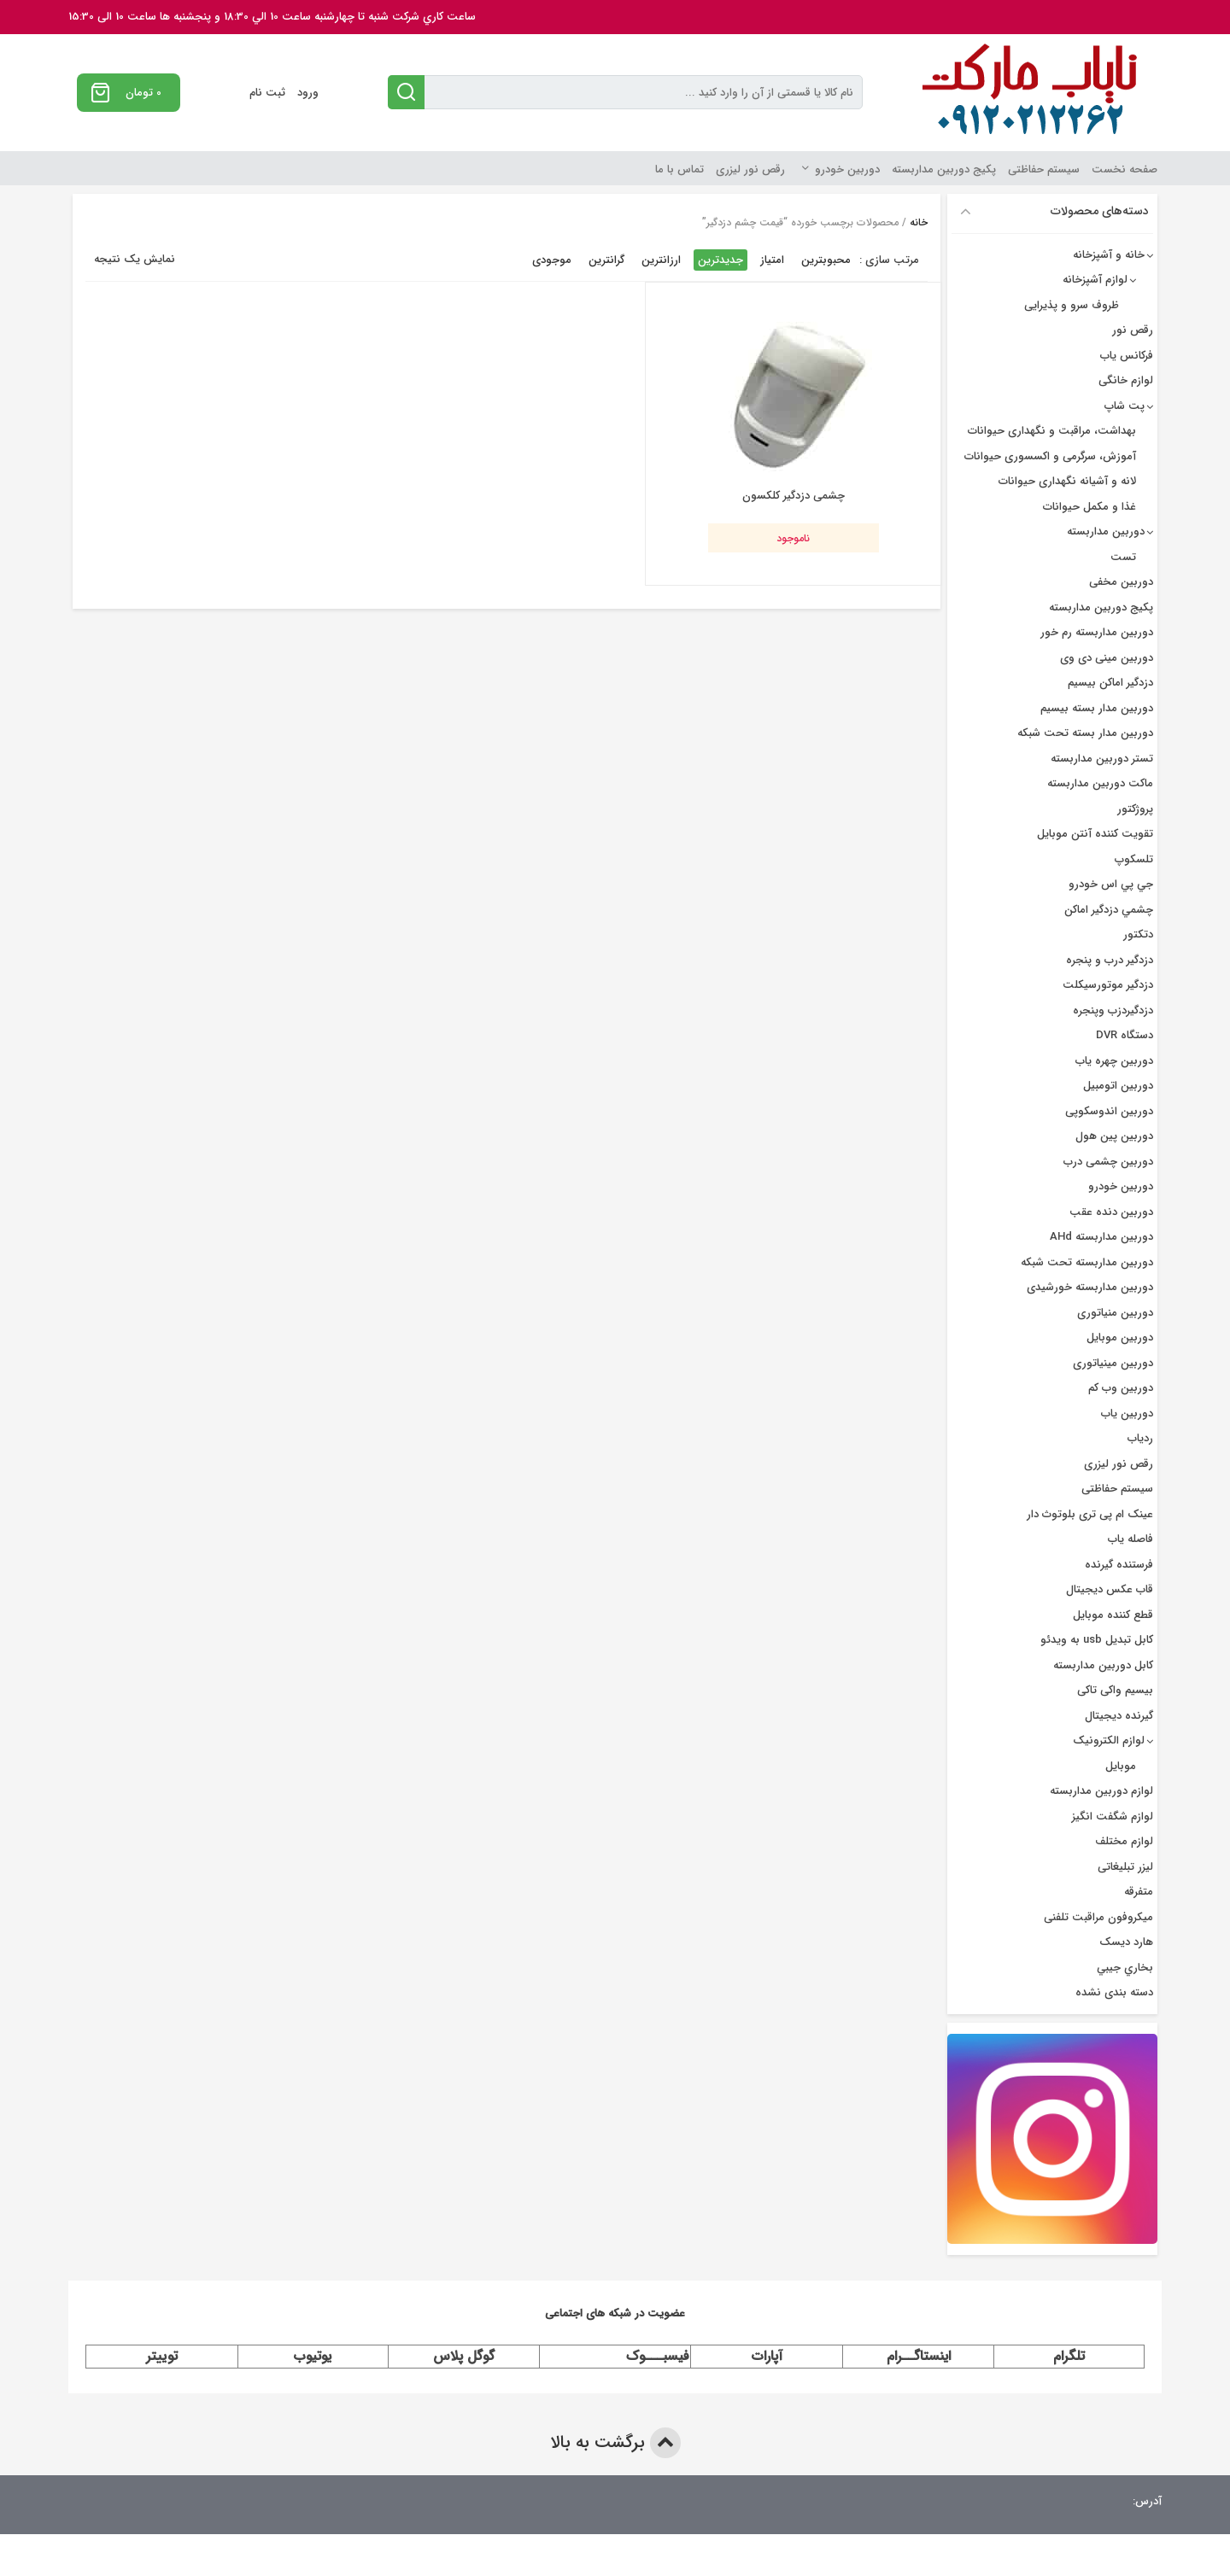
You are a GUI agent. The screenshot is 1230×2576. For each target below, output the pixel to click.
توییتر (162, 2356)
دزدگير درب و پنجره (1109, 960)
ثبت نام (267, 93)
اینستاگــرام (919, 2356)
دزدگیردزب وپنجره (1113, 1010)
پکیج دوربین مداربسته (944, 169)
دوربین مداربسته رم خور (1096, 632)
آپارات (767, 2356)
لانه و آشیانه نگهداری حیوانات (1067, 481)
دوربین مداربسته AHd (1101, 1237)
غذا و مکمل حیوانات (1089, 507)
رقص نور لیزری (750, 169)
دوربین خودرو (847, 169)
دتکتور (1138, 934)
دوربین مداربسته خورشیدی (1090, 1287)
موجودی (551, 260)
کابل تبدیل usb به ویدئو (1096, 1640)
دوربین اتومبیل (1118, 1086)
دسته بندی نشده (1114, 1992)
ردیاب (1140, 1438)
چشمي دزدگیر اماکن (1108, 910)
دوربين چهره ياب (1114, 1061)
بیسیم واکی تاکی (1115, 1690)
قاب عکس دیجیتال (1109, 1589)
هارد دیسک (1126, 1942)
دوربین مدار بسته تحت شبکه (1085, 733)
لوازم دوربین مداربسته (1101, 1791)
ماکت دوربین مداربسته (1100, 783)
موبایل (1120, 1766)
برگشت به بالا (615, 2442)
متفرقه (1138, 1892)
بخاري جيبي (1125, 1968)
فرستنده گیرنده (1119, 1565)
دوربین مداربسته (1106, 531)
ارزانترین (661, 260)
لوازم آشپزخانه (1095, 280)
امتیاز (772, 260)
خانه (919, 222)
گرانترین (606, 260)
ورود (308, 93)
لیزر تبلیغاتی (1125, 1867)
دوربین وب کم (1120, 1388)
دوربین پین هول (1114, 1136)
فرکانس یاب (1126, 356)
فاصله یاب (1130, 1539)
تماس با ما (679, 169)
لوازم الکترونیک (1109, 1740)
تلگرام (1069, 2356)
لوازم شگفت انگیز (1112, 1816)
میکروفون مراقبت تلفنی (1098, 1917)
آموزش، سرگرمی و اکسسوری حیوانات (1050, 456)
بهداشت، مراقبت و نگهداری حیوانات (1052, 431)
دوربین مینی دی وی (1106, 658)
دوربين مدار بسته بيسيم (1096, 708)
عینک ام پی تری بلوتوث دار (1090, 1514)
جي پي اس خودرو (1111, 884)
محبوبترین (826, 260)
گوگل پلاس (464, 2356)
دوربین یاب (1127, 1413)
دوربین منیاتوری (1115, 1313)
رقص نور (1132, 330)
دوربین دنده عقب (1111, 1212)
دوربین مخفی (1121, 582)
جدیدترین (720, 260)
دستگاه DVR (1124, 1035)
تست (1123, 557)
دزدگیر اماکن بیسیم (1110, 683)
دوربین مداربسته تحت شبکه (1087, 1262)
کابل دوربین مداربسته (1103, 1665)
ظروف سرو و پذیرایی (1071, 305)
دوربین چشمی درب (1108, 1162)
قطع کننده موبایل (1113, 1615)
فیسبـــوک (657, 2356)
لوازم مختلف (1124, 1841)
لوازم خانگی (1125, 380)
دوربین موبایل (1119, 1337)
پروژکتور (1135, 809)
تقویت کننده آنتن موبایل (1095, 834)
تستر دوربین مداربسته (1102, 759)
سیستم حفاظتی (1044, 169)
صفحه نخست (1124, 169)
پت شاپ (1124, 406)
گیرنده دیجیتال (1119, 1716)
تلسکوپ (1134, 859)
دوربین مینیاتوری (1113, 1363)
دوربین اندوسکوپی (1109, 1111)
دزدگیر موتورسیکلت (1108, 985)
